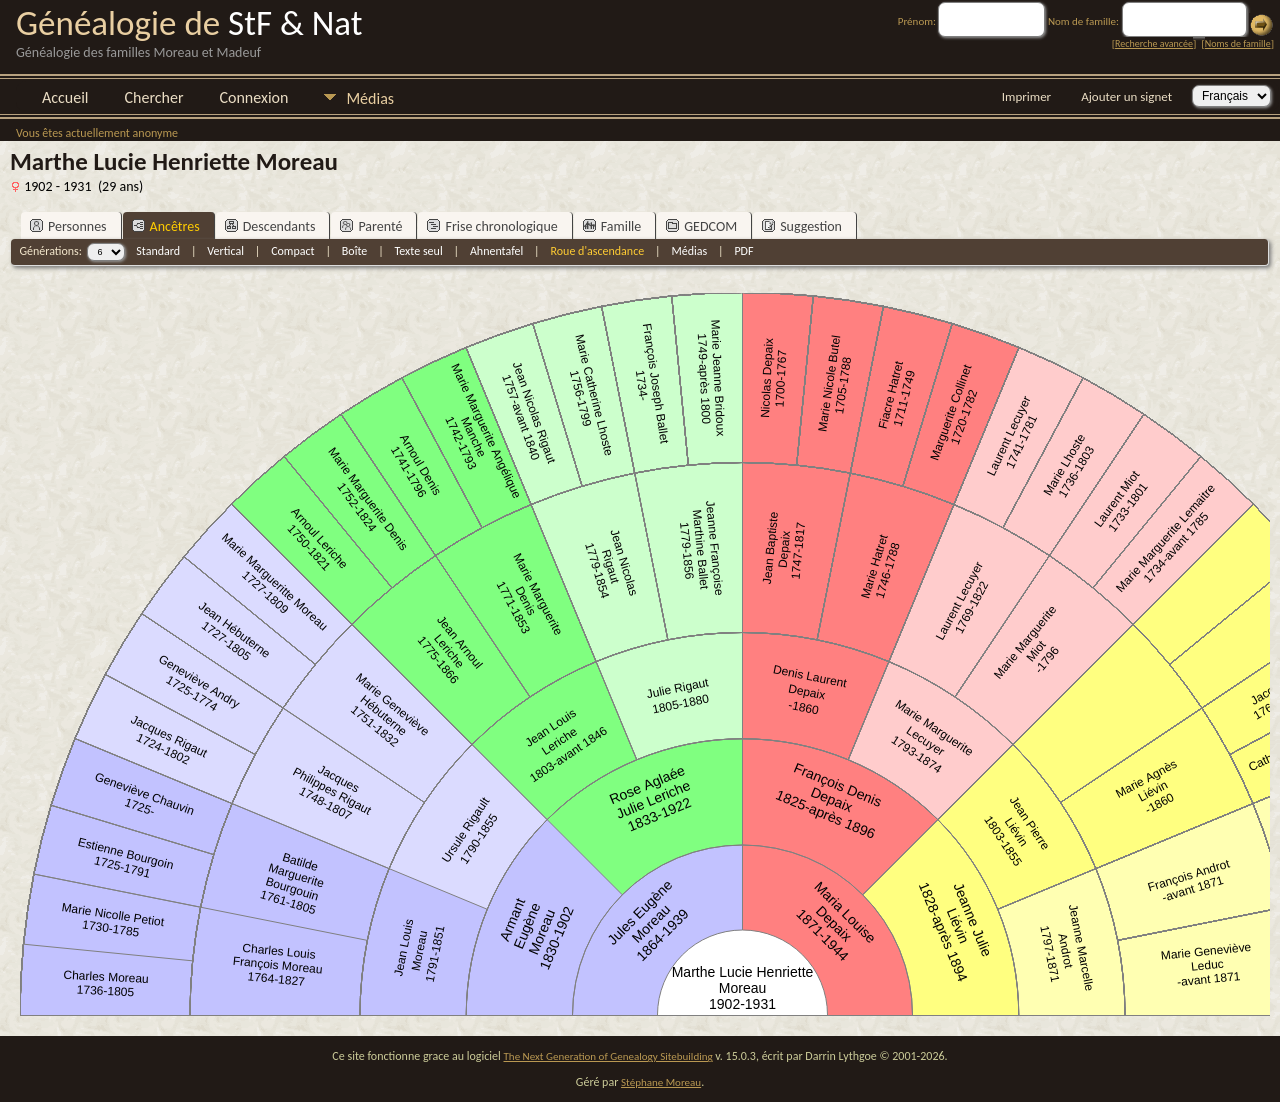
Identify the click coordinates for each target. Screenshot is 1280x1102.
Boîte (354, 251)
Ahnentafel (496, 251)
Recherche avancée (1154, 43)
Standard (158, 251)
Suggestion (802, 226)
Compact (292, 251)
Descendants (270, 226)
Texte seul (419, 251)
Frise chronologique (492, 226)
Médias (370, 98)
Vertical (225, 251)
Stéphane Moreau (661, 1082)
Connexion (253, 97)
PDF (743, 251)
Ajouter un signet (1126, 96)
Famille (612, 226)
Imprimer (1026, 96)
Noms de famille (1238, 43)
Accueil (65, 97)
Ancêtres (166, 226)
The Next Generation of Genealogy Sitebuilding (608, 1056)
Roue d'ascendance (597, 251)
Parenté (371, 226)
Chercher (154, 97)
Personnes (68, 226)
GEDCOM (701, 226)
